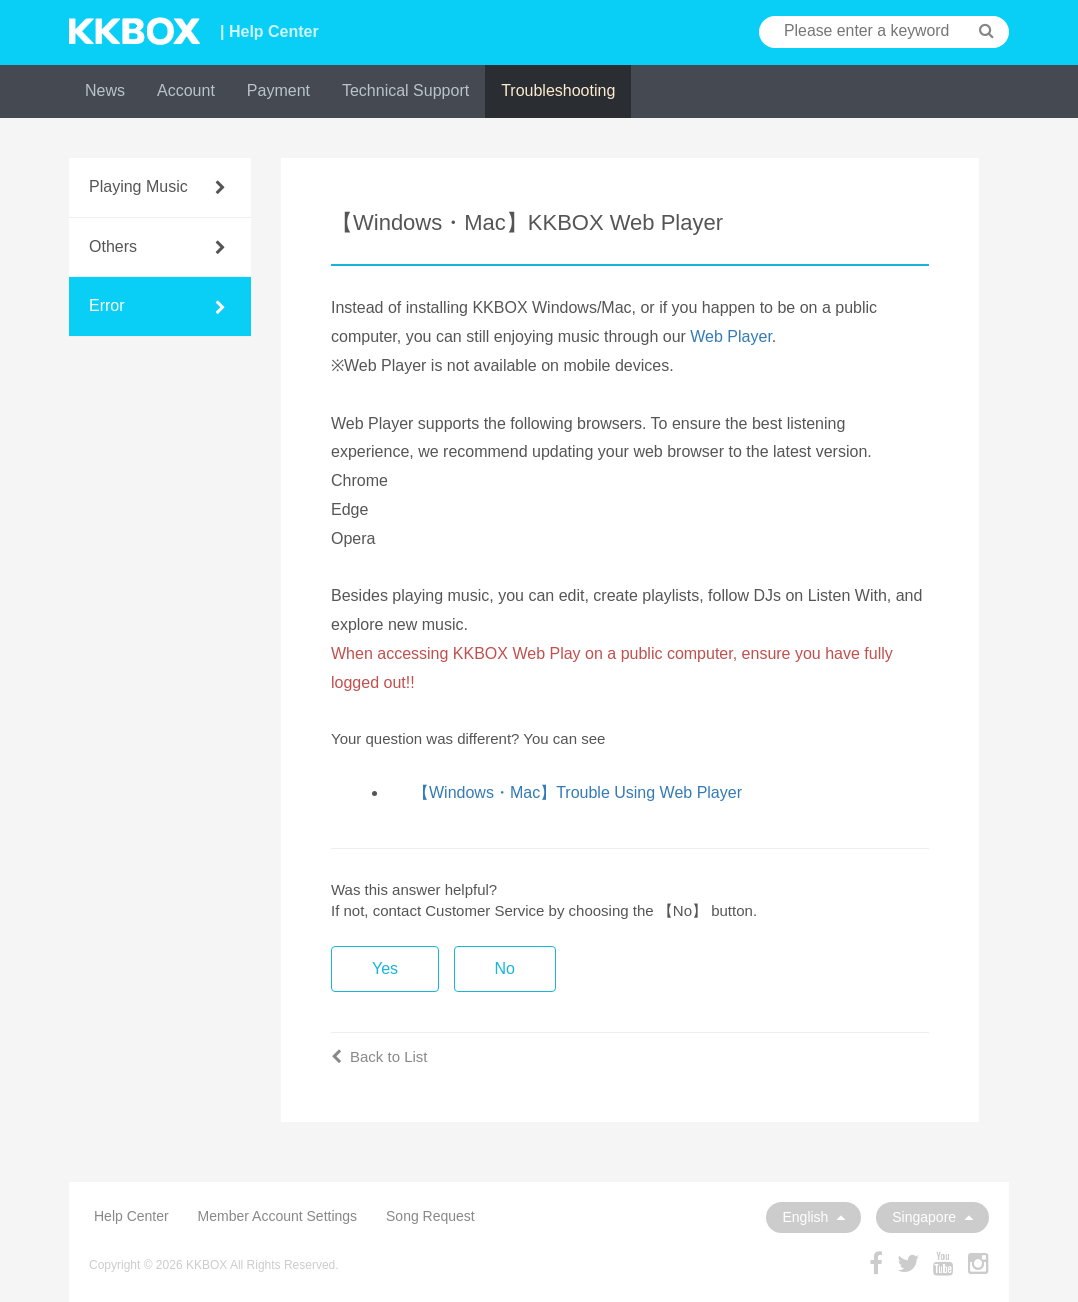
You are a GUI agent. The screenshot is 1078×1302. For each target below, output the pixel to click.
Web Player (731, 336)
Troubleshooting (558, 90)
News (105, 90)
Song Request (430, 1216)
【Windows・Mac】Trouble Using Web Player (577, 792)
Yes (385, 968)
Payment (278, 90)
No (505, 968)
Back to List (379, 1056)
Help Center (131, 1216)
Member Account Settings (278, 1216)
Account (186, 90)
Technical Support (405, 90)
